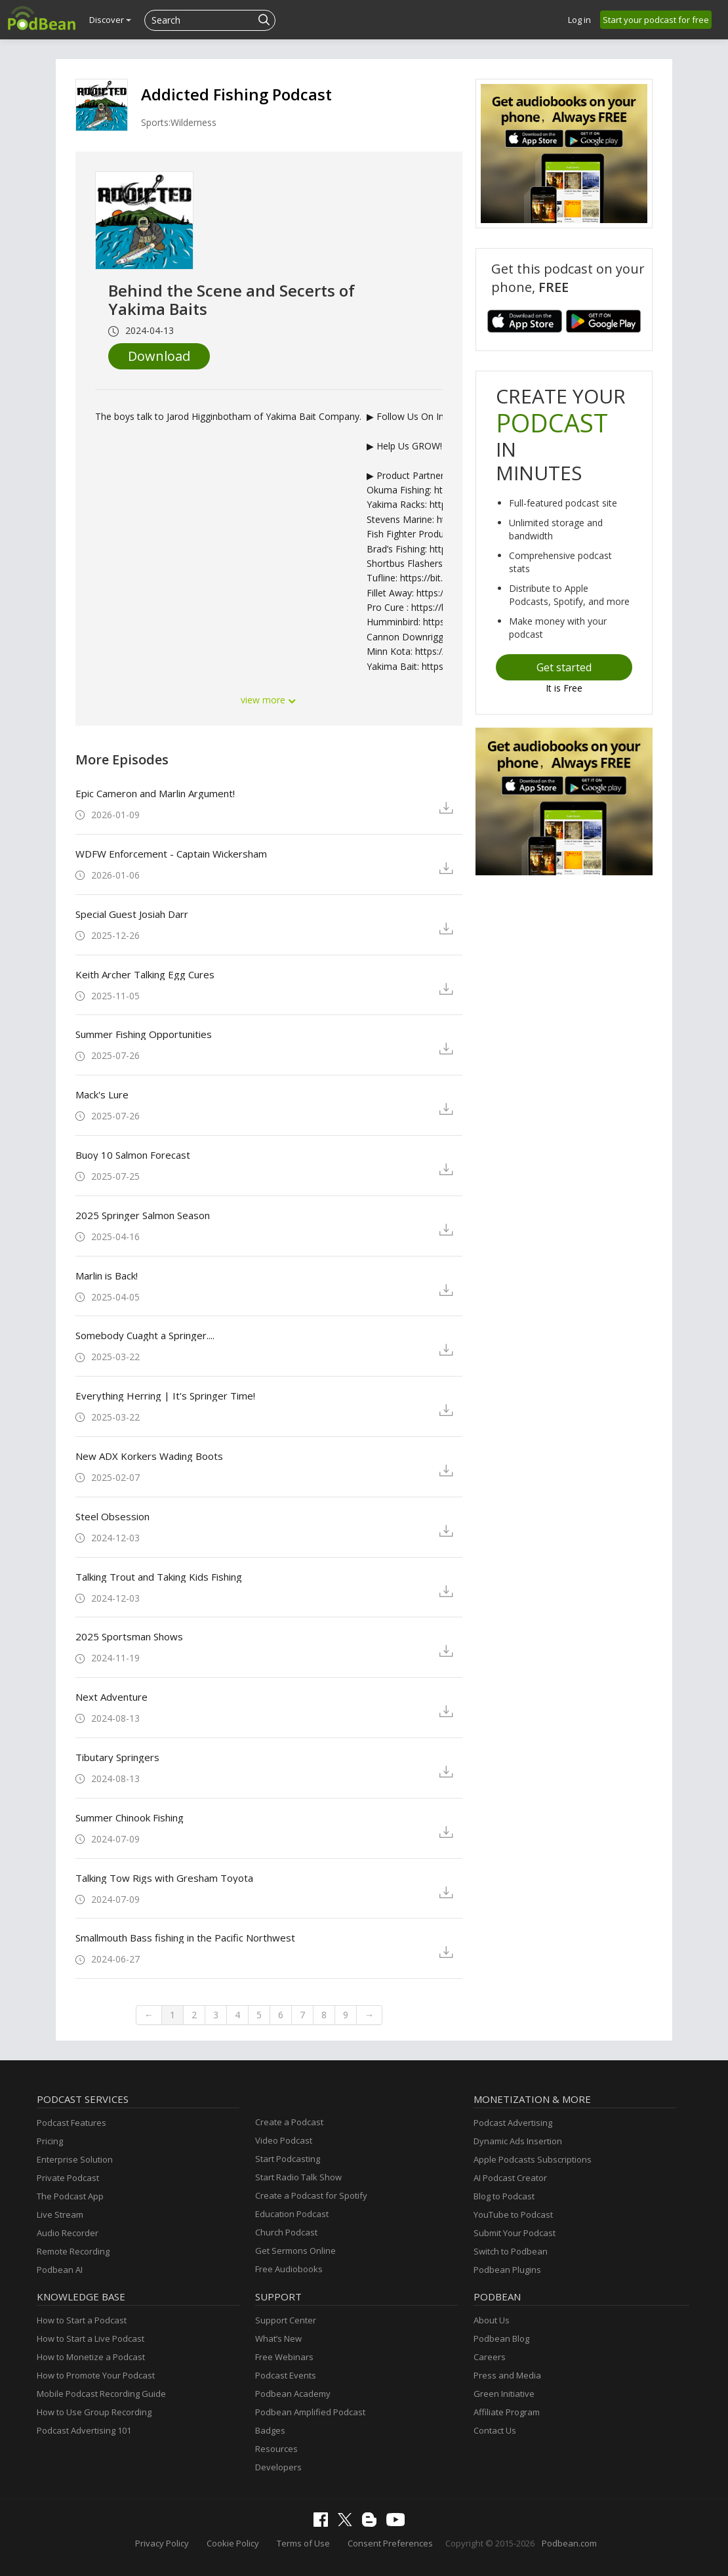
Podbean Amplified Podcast (310, 2412)
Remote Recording (73, 2251)
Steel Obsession (112, 1516)
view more (269, 700)
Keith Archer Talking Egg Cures (144, 974)
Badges (270, 2430)
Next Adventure (111, 1697)
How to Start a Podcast (82, 2320)
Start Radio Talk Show (298, 2177)
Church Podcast (286, 2232)
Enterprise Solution (75, 2159)
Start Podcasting (287, 2159)
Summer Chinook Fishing (129, 1817)
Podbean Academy (293, 2393)
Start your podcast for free (656, 20)
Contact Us (495, 2430)
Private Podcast (68, 2178)
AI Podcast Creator (510, 2178)
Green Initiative (504, 2393)
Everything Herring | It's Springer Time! (165, 1396)
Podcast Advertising (513, 2123)
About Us (492, 2320)
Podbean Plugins (507, 2269)
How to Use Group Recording (94, 2412)
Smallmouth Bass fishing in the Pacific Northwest (185, 1937)
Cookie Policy (233, 2543)
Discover (110, 20)
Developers (278, 2467)
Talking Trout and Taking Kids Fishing (158, 1577)
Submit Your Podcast (515, 2233)
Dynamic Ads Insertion (518, 2141)
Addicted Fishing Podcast (236, 94)
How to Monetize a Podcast (91, 2357)
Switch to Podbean (511, 2251)
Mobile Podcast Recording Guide (101, 2393)
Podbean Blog (501, 2338)
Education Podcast (292, 2214)
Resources (276, 2449)
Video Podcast (283, 2140)
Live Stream (60, 2214)
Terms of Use (303, 2543)
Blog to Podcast (504, 2196)
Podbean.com (569, 2543)
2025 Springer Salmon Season (142, 1215)
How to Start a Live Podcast (90, 2338)
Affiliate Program (507, 2412)
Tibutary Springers (117, 1757)
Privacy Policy (162, 2543)
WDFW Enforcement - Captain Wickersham (171, 854)
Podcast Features (71, 2123)
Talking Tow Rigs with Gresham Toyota (164, 1878)
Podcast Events (285, 2375)
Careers (490, 2357)
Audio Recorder (67, 2233)
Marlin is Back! (106, 1275)
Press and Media (507, 2375)
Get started (564, 667)
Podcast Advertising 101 (84, 2430)
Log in (579, 20)
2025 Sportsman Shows (129, 1636)
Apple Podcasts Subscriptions (533, 2159)
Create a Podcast (289, 2122)
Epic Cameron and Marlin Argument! (155, 793)
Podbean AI (60, 2269)
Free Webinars (284, 2357)
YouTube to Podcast (513, 2214)
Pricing (50, 2141)
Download (159, 356)
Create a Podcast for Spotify (311, 2195)
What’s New (278, 2338)
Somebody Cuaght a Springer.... (144, 1335)
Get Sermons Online (295, 2250)
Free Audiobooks (289, 2269)
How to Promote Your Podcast (96, 2375)
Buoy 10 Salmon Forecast (132, 1155)
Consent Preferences (390, 2543)
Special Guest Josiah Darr (131, 914)
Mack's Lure (102, 1094)
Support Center (285, 2320)
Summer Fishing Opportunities (143, 1034)
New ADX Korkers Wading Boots (149, 1456)
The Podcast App (70, 2196)
